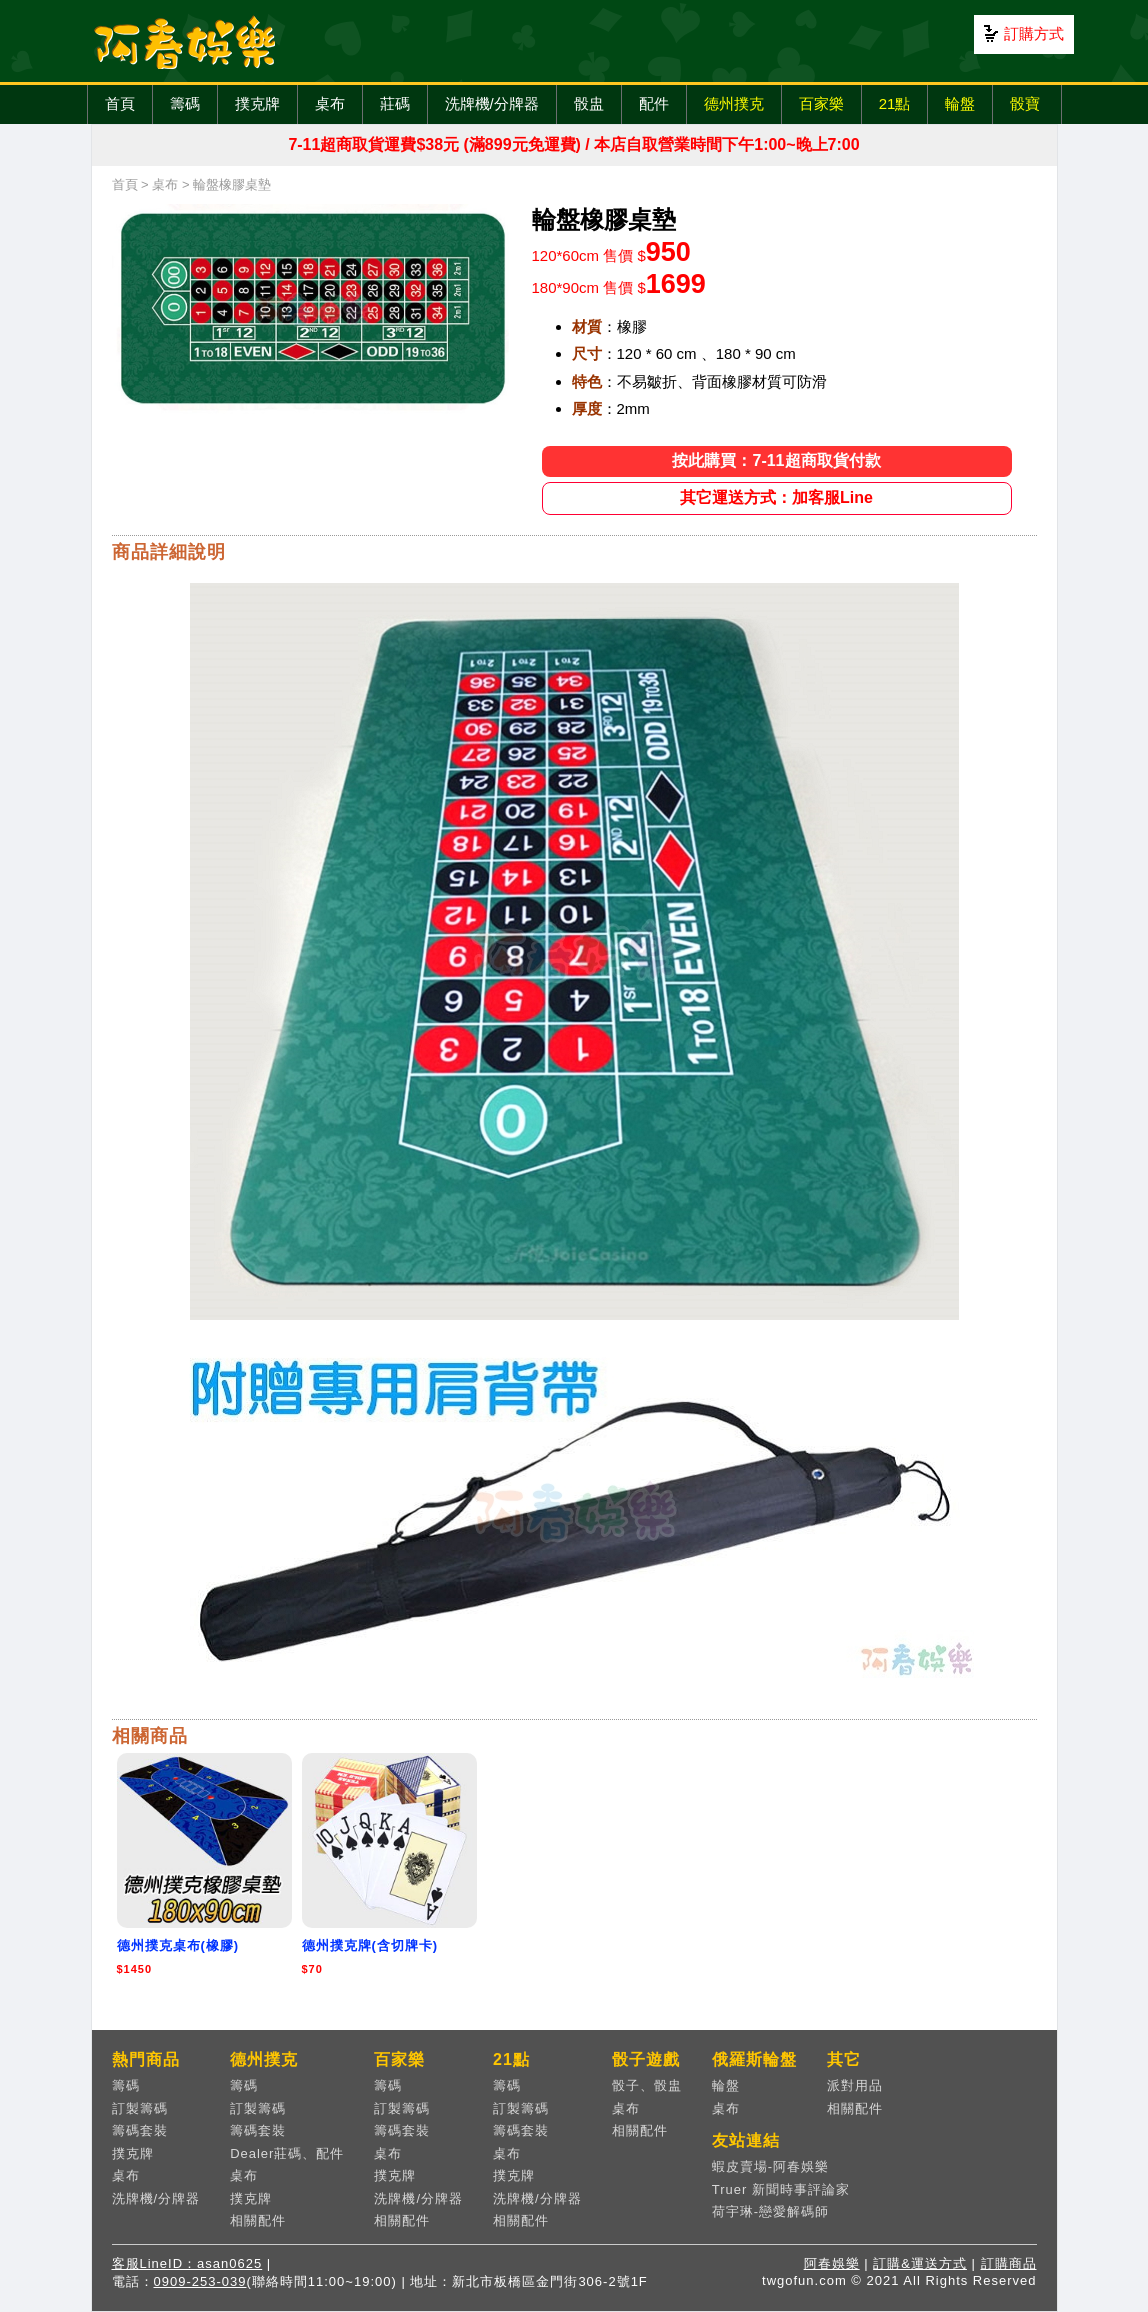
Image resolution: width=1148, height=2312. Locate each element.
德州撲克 (734, 103)
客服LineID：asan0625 (187, 2263)
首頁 (120, 103)
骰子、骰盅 (647, 2085)
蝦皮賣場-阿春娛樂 (770, 2166)
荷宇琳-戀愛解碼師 (770, 2211)
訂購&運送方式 (920, 2263)
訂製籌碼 (140, 2108)
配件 (654, 103)
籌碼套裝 (140, 2130)
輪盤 (960, 103)
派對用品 (855, 2085)
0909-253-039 (200, 2281)
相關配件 (258, 2220)
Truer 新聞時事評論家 (781, 2189)
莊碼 (395, 103)
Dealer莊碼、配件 (287, 2153)
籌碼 (185, 103)
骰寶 (1025, 103)
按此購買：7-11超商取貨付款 (776, 460)
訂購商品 (1009, 2263)
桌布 (330, 103)
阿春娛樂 (832, 2263)
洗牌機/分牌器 (492, 103)
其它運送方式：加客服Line (776, 497)
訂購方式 (1034, 33)
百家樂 (821, 103)
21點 (895, 103)
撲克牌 (257, 103)
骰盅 (589, 103)
